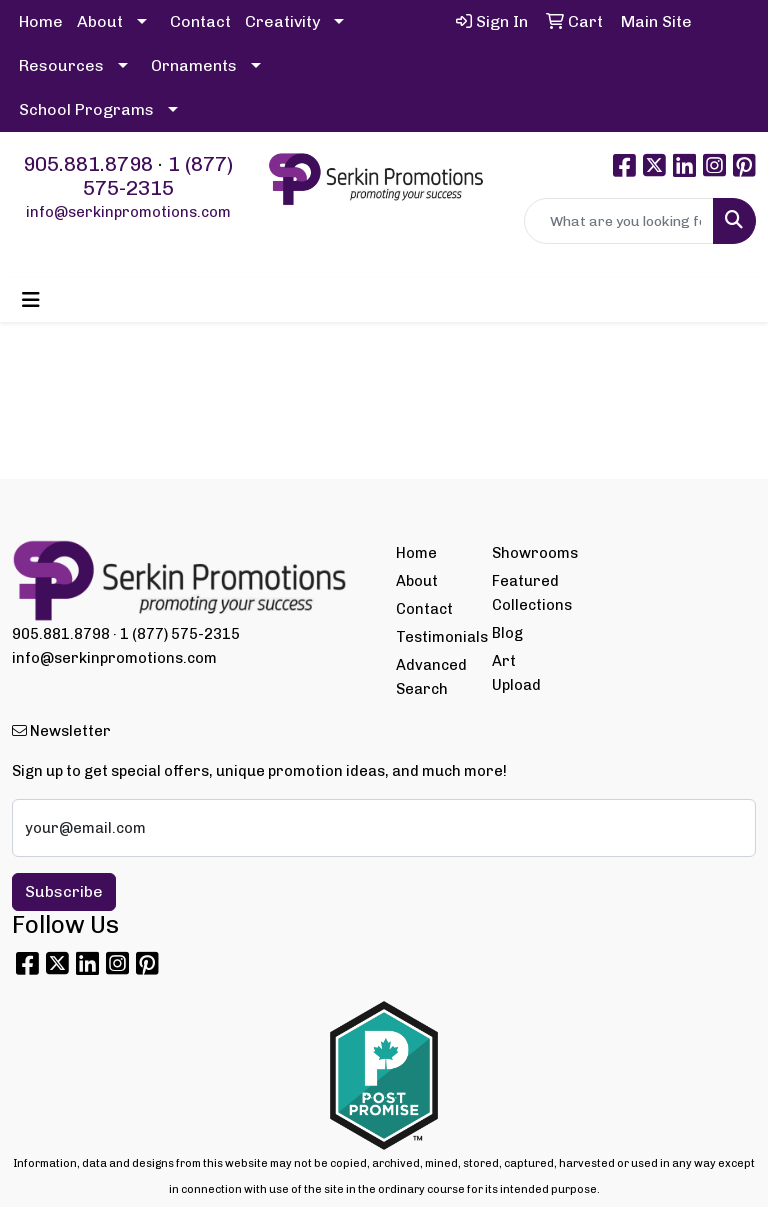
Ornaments (194, 65)
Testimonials (432, 637)
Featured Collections (528, 593)
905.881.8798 (88, 164)
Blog (507, 633)
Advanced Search (431, 677)
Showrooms (528, 553)
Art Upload (516, 673)
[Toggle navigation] (31, 300)
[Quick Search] (619, 221)
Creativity (282, 21)
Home (41, 21)
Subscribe (64, 891)
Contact (200, 21)
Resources (61, 65)
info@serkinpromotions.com (128, 212)
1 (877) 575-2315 (158, 176)
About (100, 21)
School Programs (86, 109)
